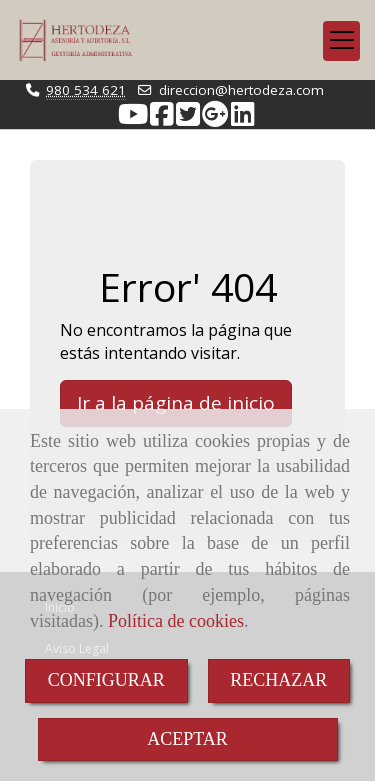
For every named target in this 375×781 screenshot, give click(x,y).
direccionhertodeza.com (241, 90)
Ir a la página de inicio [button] (176, 403)
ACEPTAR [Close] (187, 739)
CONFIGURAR (106, 680)
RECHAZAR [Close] (278, 680)
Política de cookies (176, 621)
